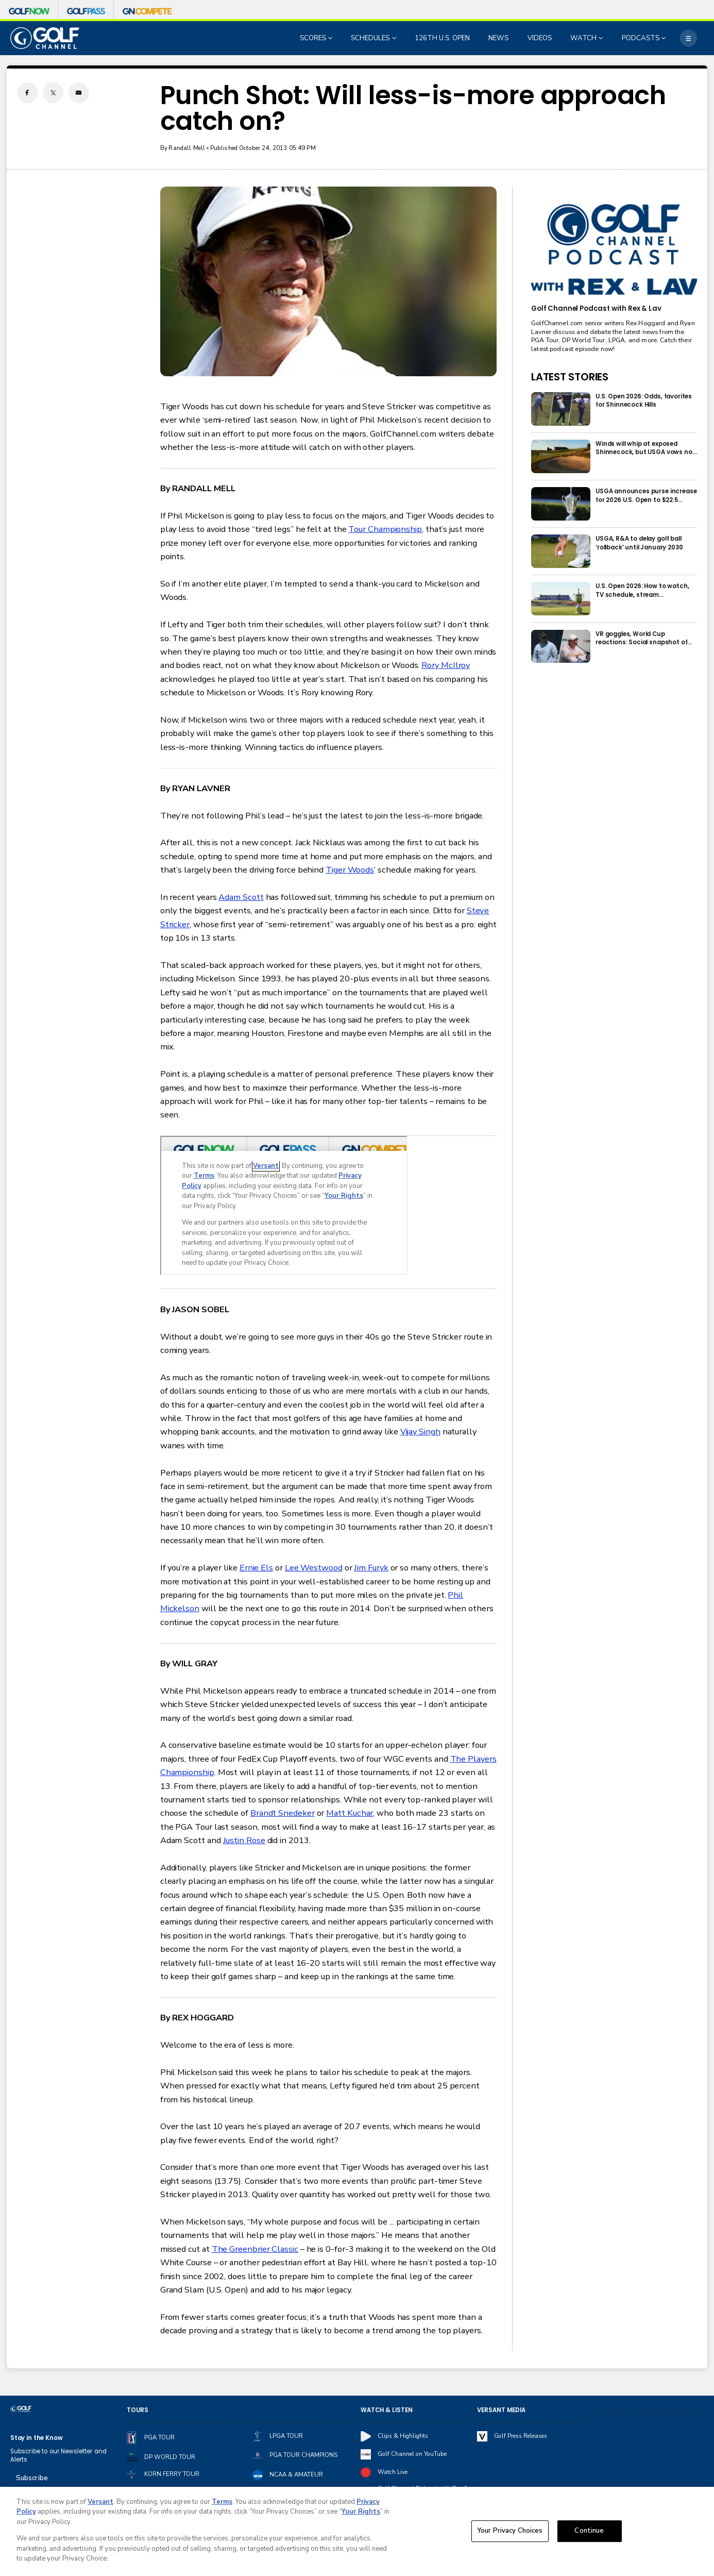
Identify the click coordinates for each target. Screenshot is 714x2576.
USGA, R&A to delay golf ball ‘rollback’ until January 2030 (639, 542)
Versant (100, 2501)
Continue (589, 2531)
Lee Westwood (314, 1568)
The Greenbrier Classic (255, 2249)
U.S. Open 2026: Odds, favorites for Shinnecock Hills (644, 400)
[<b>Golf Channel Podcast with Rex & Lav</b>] (614, 250)
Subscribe (32, 2478)
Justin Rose (244, 1840)
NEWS (498, 38)
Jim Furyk (371, 1568)
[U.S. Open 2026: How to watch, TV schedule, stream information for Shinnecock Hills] (560, 598)
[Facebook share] (27, 92)
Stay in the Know (36, 2438)
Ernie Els (256, 1568)
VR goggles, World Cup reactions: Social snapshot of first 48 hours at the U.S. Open (642, 638)
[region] (357, 2531)
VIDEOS (540, 38)
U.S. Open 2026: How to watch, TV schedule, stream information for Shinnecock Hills (645, 590)
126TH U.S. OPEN (442, 38)
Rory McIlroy (445, 665)
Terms (222, 2501)
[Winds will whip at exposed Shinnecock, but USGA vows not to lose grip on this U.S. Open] (560, 456)
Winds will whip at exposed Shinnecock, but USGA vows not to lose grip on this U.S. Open (645, 448)
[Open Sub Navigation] (331, 38)
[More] (688, 38)
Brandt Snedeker (282, 1813)
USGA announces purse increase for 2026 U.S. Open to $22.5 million (646, 495)
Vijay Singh (420, 1431)
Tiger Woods (350, 870)
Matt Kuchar (349, 1813)
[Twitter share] (53, 92)
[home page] (44, 38)
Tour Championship (385, 529)
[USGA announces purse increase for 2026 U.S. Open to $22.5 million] (560, 504)
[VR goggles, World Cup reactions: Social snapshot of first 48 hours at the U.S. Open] (560, 646)
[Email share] (79, 92)
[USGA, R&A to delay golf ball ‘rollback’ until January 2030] (560, 551)
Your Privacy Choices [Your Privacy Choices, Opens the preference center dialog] (510, 2531)
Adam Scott (240, 897)
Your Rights (361, 2511)
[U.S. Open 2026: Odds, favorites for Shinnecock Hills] (560, 409)
